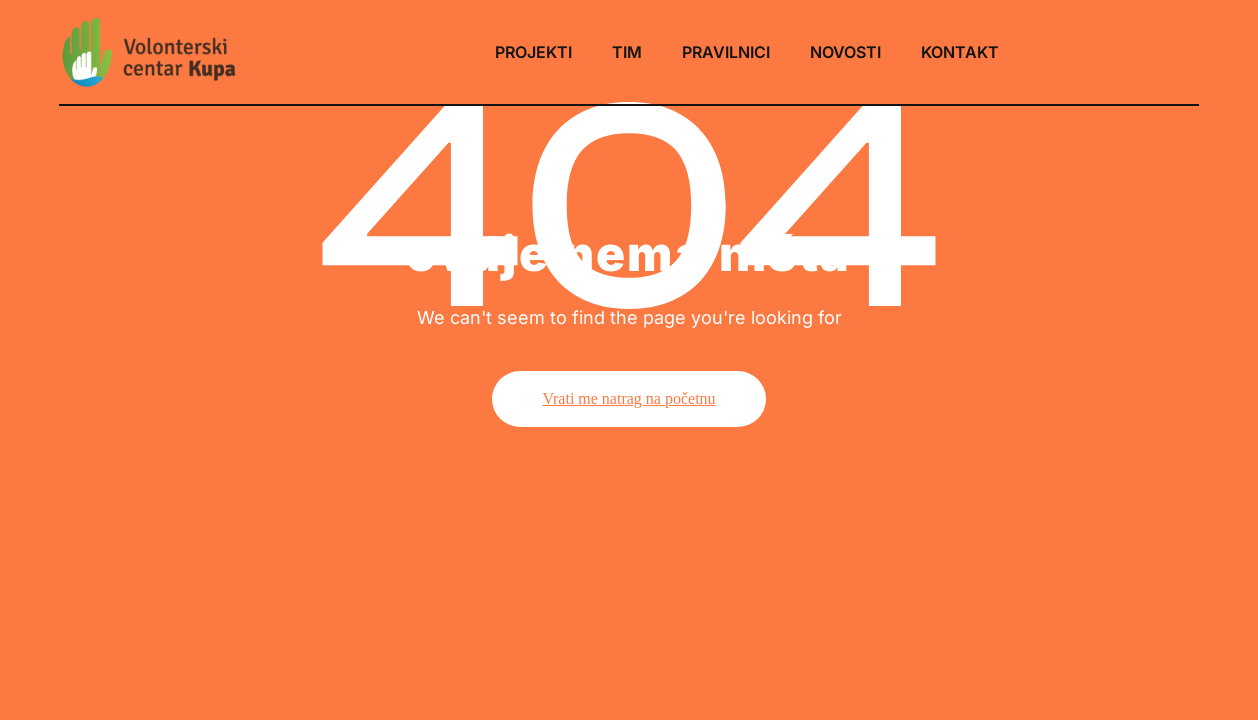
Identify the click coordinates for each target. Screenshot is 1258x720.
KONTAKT (960, 52)
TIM (627, 52)
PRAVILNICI (726, 52)
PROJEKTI (533, 52)
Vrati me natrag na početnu (628, 398)
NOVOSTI (845, 52)
